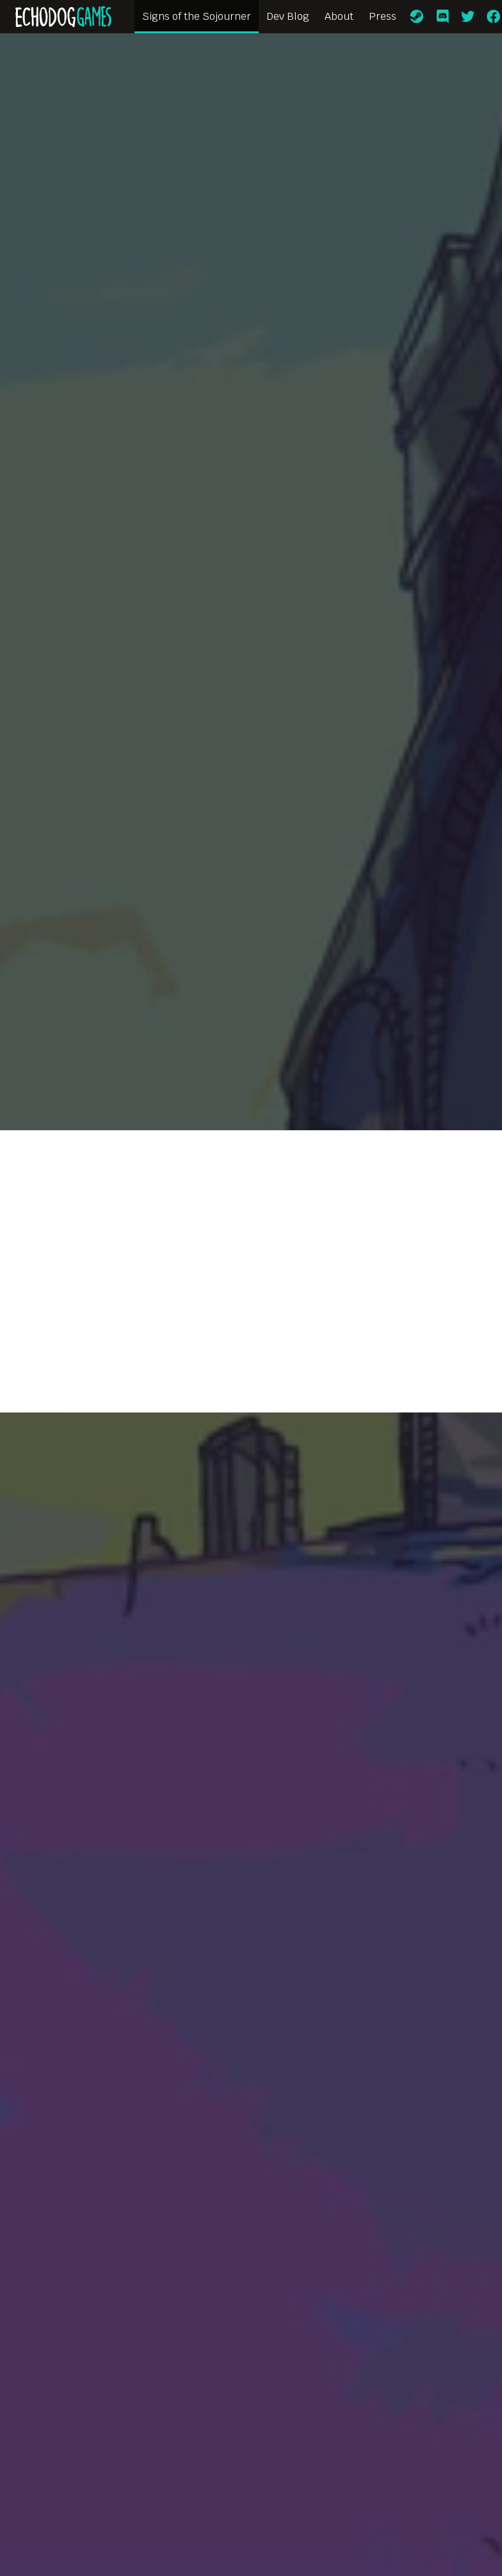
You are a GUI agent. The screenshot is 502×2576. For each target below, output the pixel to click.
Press (382, 16)
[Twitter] (468, 16)
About (339, 16)
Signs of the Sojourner (196, 16)
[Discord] (442, 16)
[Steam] (417, 16)
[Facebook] (493, 16)
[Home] (63, 16)
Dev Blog (287, 16)
